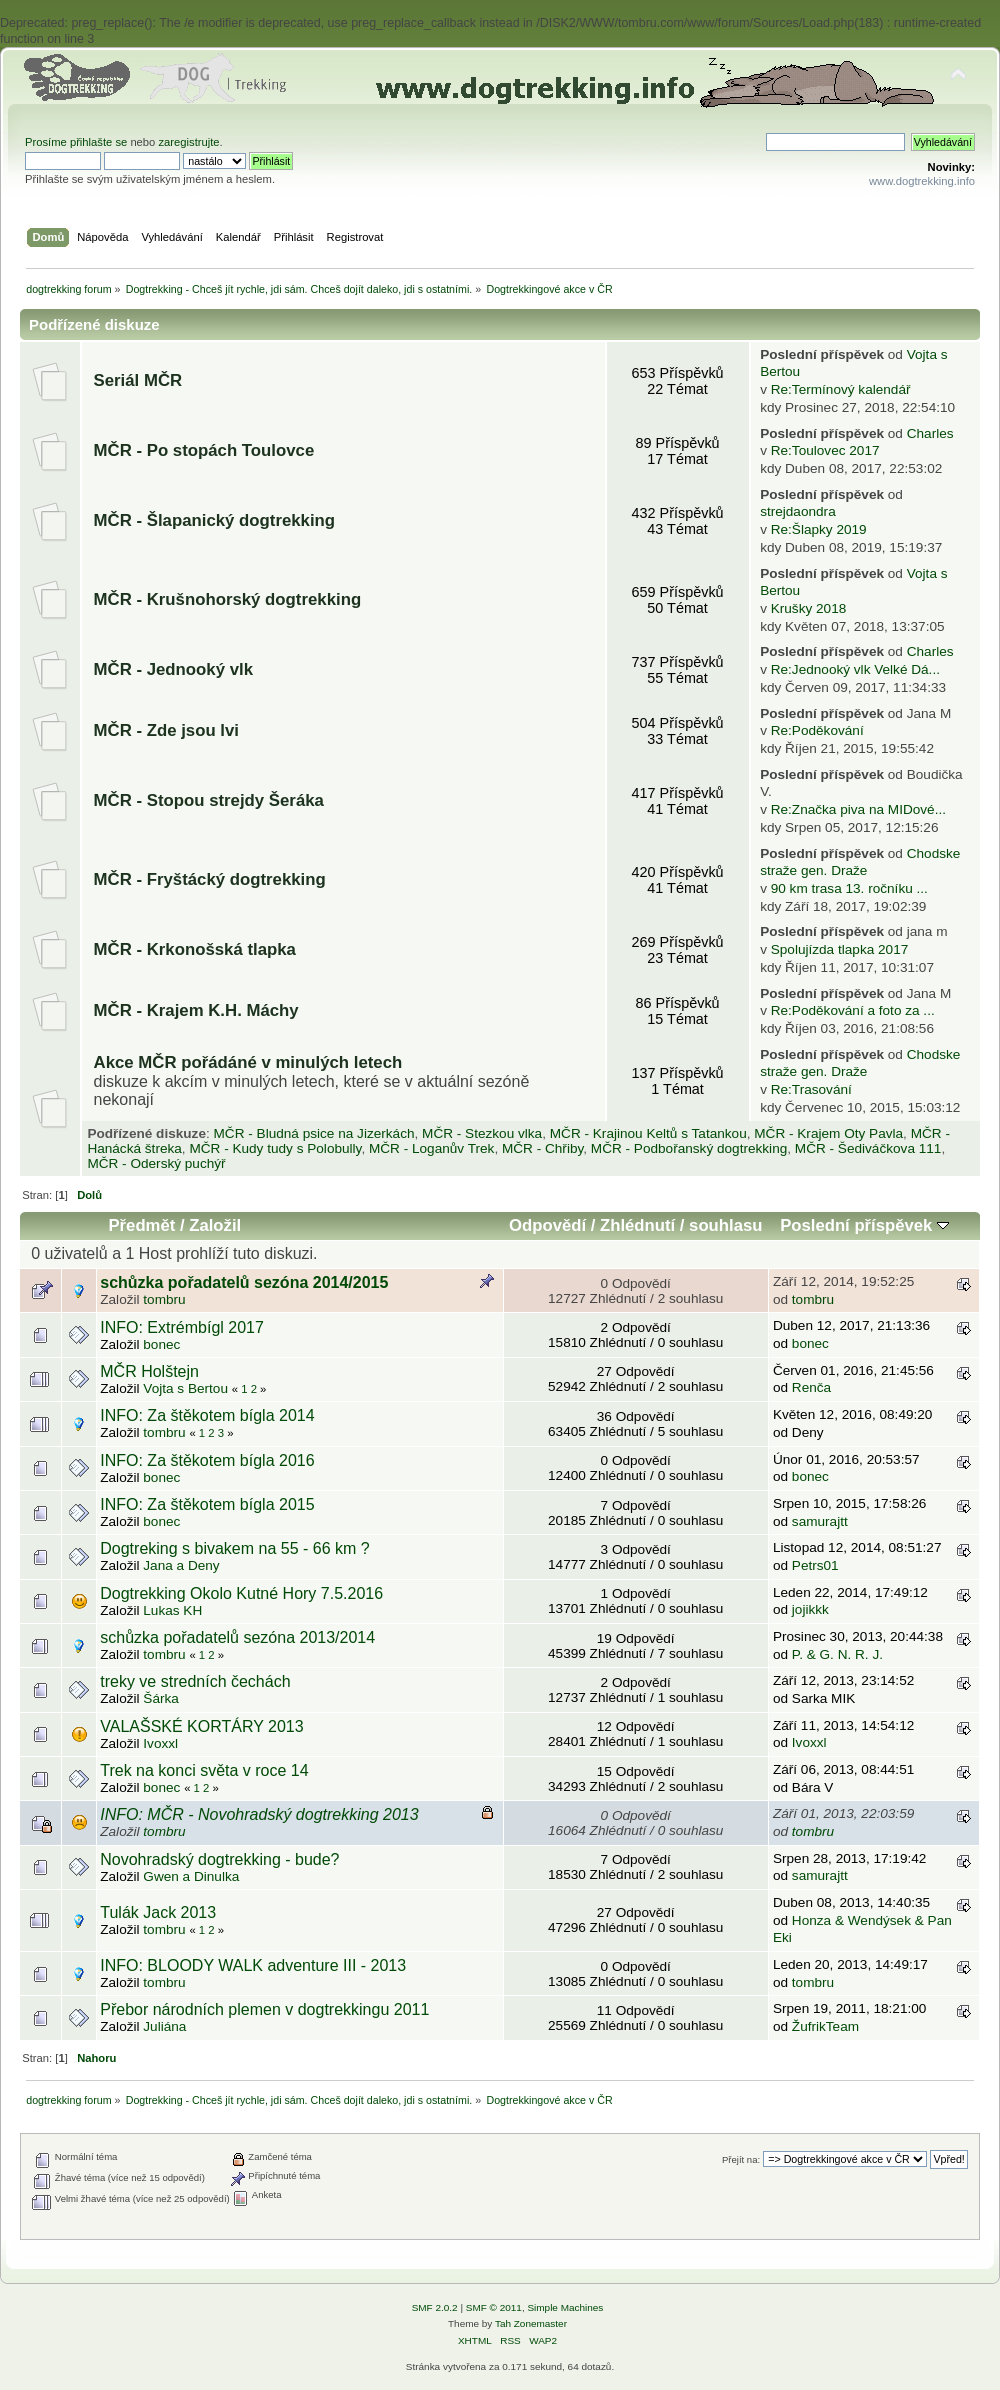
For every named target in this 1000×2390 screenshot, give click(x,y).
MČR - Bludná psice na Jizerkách (314, 1133)
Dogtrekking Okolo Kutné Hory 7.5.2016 (241, 1593)
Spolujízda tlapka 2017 (840, 949)
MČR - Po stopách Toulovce (204, 450)
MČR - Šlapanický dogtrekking (215, 520)
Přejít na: (741, 2159)
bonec (161, 1344)
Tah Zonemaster (531, 2323)
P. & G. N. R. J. (837, 1654)
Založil (215, 1225)
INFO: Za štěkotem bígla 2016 (207, 1460)
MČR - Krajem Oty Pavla (828, 1133)
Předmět (141, 1225)
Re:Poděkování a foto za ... (853, 1010)
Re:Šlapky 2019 (819, 529)
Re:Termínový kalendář (841, 389)
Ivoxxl (160, 1743)
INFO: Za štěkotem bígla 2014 (207, 1415)
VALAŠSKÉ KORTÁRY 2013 (201, 1726)
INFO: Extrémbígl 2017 (182, 1327)
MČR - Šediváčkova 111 (868, 1148)
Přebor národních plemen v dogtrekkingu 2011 (264, 2009)
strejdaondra (798, 511)
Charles (930, 433)
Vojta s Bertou (185, 1388)
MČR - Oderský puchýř (156, 1163)
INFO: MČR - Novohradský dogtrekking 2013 (259, 1814)
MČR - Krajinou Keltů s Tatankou (648, 1133)
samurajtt (820, 1521)
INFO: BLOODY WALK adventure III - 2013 (253, 1965)
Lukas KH (172, 1610)
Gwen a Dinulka (191, 1876)
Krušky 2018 (809, 608)
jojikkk (810, 1609)
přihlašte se (98, 142)
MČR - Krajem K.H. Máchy (196, 1010)
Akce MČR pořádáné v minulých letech (248, 1062)
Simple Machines (565, 2307)
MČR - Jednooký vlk (173, 669)
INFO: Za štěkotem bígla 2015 (207, 1504)
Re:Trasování (811, 1089)
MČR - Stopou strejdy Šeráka (209, 800)
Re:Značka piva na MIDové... (858, 809)
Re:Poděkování (817, 730)
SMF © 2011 (494, 2307)
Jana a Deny (181, 1565)
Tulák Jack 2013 (158, 1912)
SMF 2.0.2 (435, 2307)
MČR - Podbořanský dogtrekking (689, 1148)
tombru (164, 1299)
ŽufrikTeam (825, 2026)
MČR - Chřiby (542, 1148)
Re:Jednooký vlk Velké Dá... (855, 669)
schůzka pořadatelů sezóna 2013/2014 (237, 1637)
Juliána (164, 2026)
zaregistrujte (188, 142)
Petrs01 (815, 1565)
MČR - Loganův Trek (431, 1148)
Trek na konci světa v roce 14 (204, 1770)
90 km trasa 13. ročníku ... (849, 888)
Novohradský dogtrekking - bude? (219, 1859)
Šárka (161, 1698)
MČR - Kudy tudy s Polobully (275, 1148)
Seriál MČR (138, 380)
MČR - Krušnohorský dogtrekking (228, 599)
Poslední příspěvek (864, 1225)
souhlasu (725, 1225)
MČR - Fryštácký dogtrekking (210, 879)
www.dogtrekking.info (922, 181)
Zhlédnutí (637, 1225)
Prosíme (47, 142)
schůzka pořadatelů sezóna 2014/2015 (244, 1282)
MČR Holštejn (149, 1371)
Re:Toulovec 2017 (825, 450)
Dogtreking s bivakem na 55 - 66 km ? (234, 1548)
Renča (811, 1387)
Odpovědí (547, 1225)
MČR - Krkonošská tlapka (195, 949)
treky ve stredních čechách (195, 1681)
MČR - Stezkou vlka (482, 1133)
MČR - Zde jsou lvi (166, 730)
